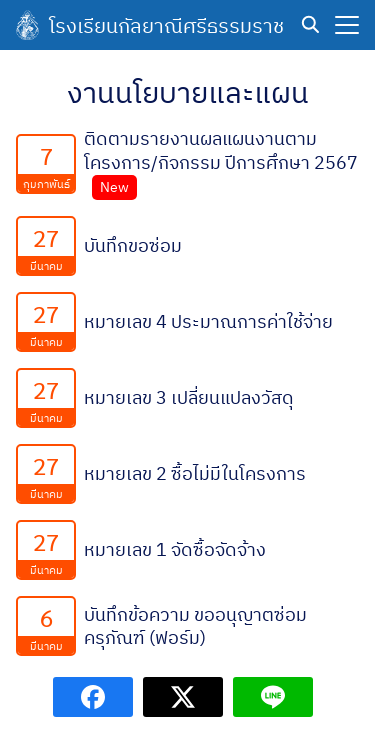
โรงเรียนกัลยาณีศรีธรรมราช (166, 25)
